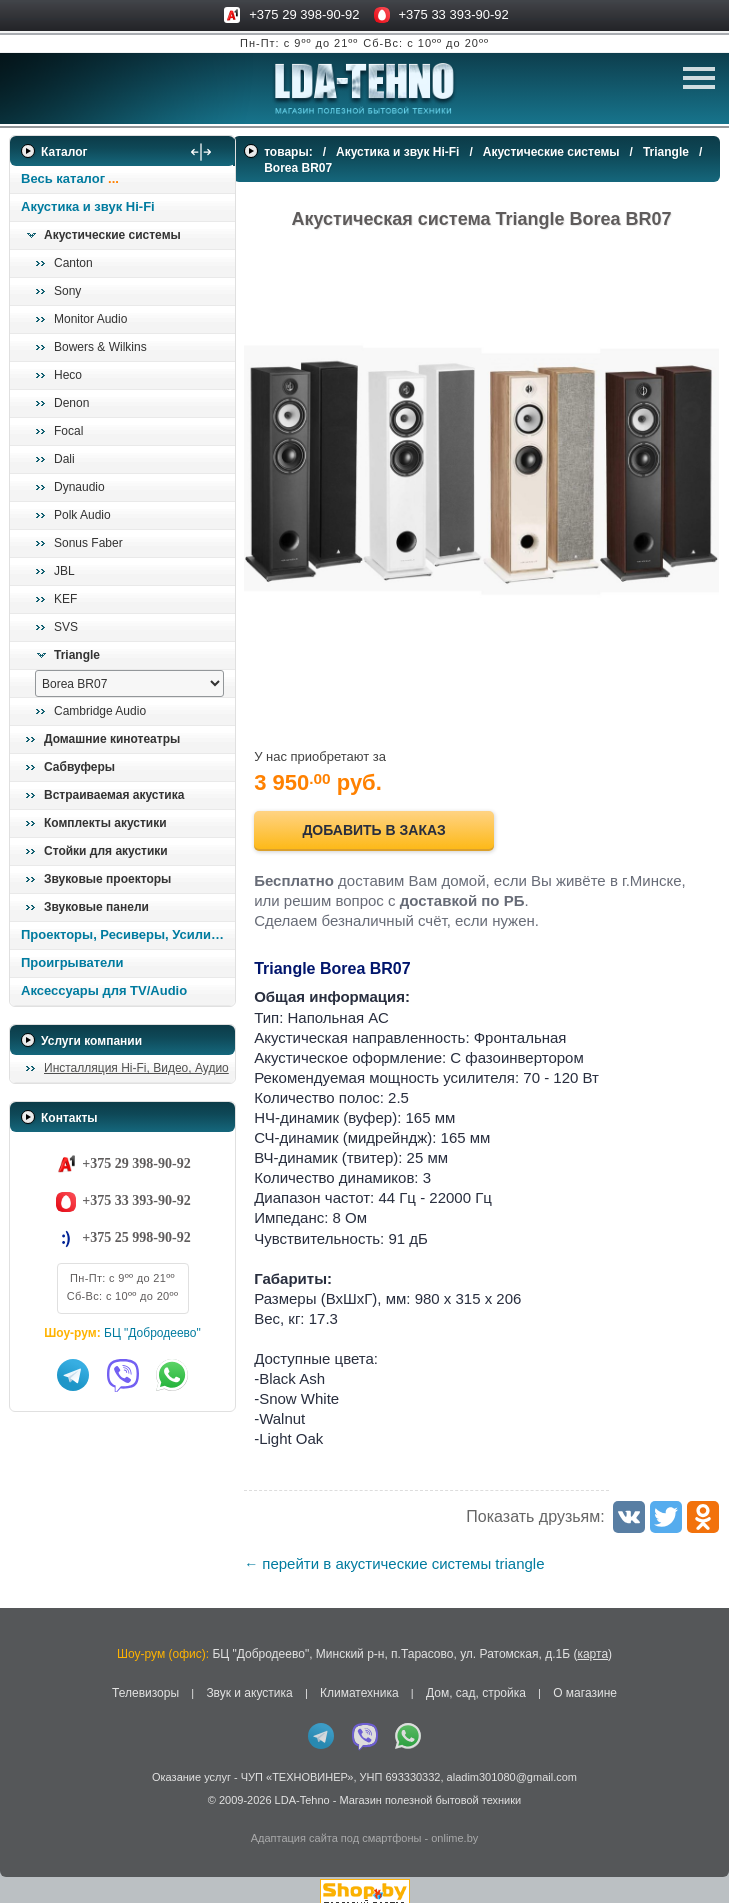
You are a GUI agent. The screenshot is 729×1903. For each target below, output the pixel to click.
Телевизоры (145, 1681)
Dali (64, 459)
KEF (65, 599)
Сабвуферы (79, 767)
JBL (64, 571)
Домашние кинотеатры (112, 739)
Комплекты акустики (105, 823)
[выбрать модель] (129, 683)
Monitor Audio (90, 319)
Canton (73, 263)
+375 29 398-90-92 (304, 14)
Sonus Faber (88, 543)
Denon (71, 403)
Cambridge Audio (100, 711)
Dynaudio (79, 487)
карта (592, 1642)
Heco (68, 375)
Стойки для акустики (106, 851)
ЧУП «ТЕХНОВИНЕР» (297, 1766)
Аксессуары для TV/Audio (104, 990)
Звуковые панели (96, 907)
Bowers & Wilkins (100, 347)
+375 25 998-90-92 (136, 1237)
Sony (67, 291)
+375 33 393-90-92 (454, 14)
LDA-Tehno (302, 1788)
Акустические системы (112, 235)
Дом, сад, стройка (476, 1681)
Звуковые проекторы (107, 879)
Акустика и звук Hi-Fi (88, 206)
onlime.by (454, 1826)
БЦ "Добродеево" (152, 1333)
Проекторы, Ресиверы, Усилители (127, 934)
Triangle (77, 655)
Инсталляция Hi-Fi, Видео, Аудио (136, 1068)
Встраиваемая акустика (114, 795)
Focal (68, 431)
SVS (66, 627)
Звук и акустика (249, 1681)
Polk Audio (82, 515)
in (27, 1803)
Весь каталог (63, 178)
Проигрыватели (72, 962)
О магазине (585, 1681)
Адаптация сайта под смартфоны (336, 1826)
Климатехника (359, 1681)
